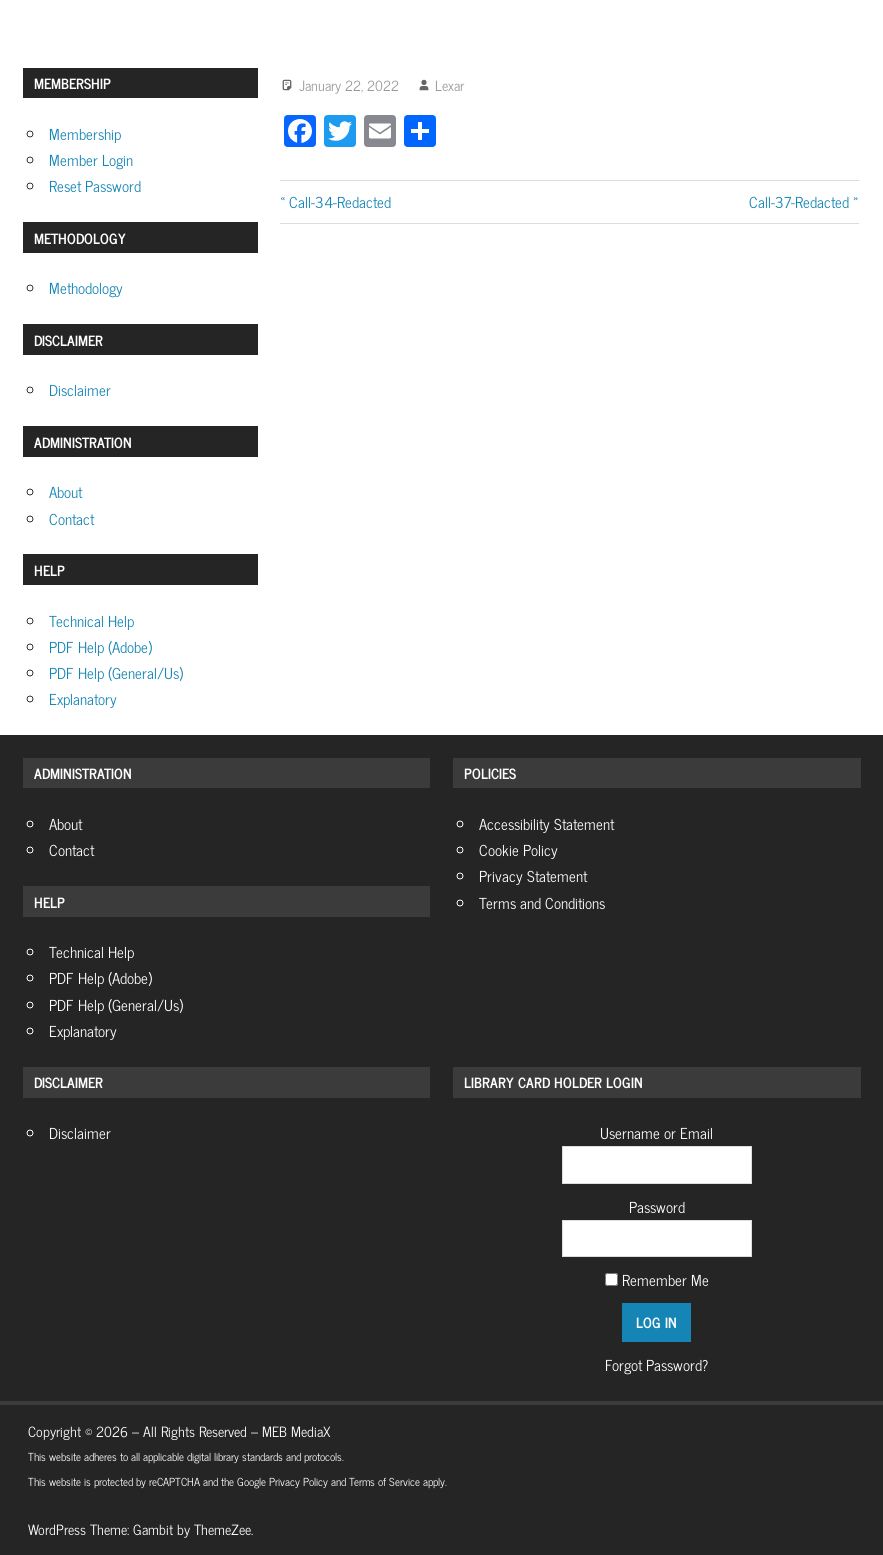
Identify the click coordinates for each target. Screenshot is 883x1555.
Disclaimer (80, 389)
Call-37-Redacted (799, 201)
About (65, 491)
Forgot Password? (656, 1364)
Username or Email (656, 1132)
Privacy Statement (533, 875)
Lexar (449, 84)
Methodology (86, 287)
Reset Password (95, 185)
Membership (85, 133)
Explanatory (83, 698)
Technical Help (91, 620)
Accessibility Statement (546, 823)
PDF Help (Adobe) (100, 646)
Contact (71, 518)
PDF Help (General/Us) (116, 672)
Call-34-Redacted (339, 201)
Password (657, 1206)
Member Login (91, 159)
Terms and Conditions (542, 902)
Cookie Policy (518, 849)
